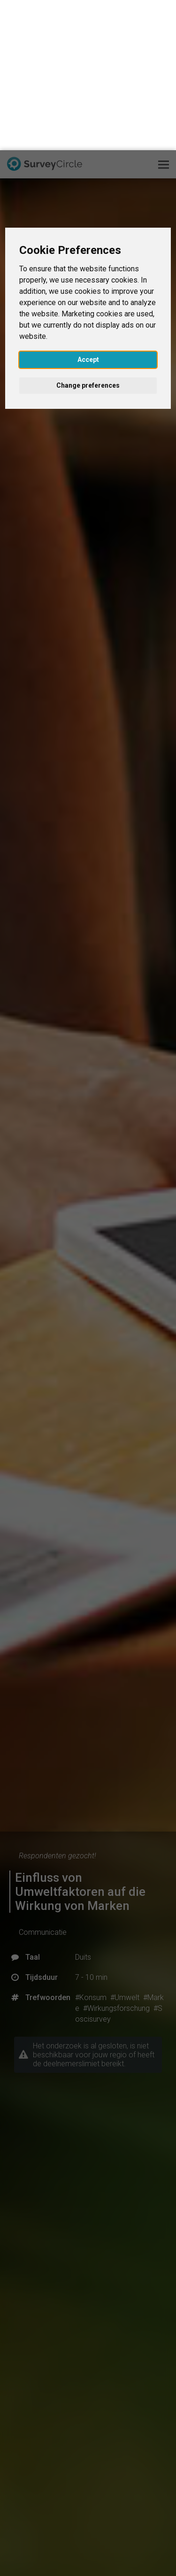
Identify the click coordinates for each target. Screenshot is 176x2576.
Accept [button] (88, 209)
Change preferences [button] (88, 235)
